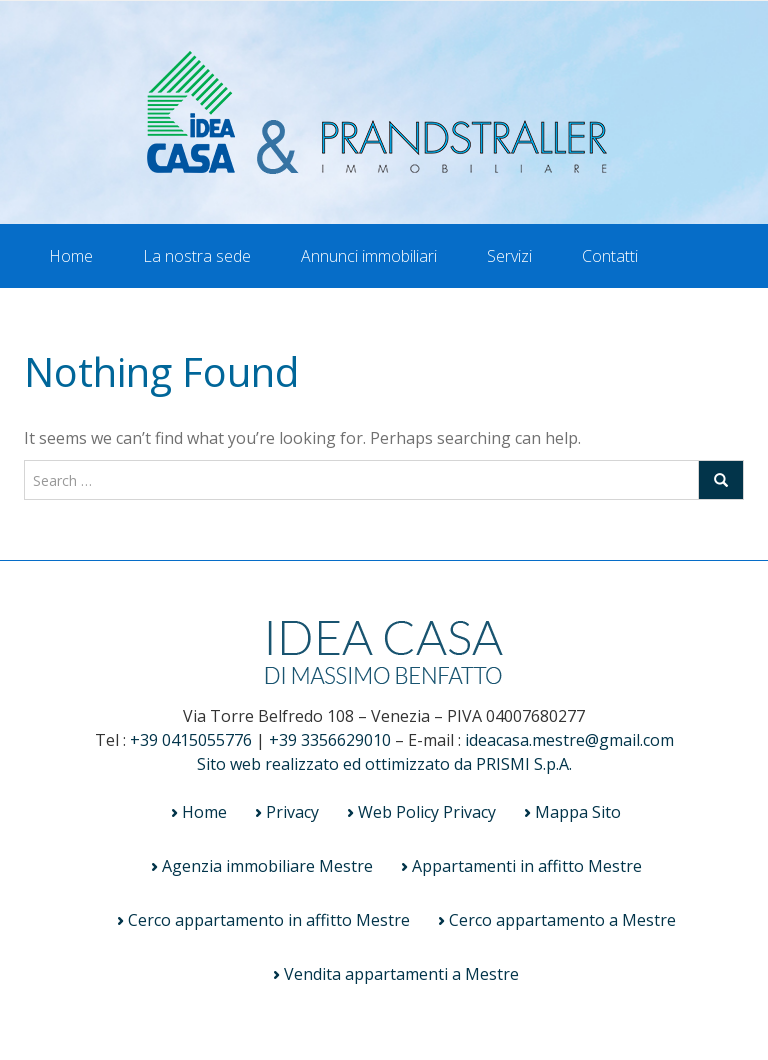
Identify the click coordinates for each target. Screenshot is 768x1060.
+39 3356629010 (330, 740)
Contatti (610, 256)
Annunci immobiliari (369, 256)
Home (71, 256)
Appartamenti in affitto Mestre (527, 866)
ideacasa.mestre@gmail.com (569, 740)
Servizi (509, 256)
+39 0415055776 (191, 740)
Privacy (292, 812)
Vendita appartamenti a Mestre (401, 974)
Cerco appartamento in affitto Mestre (269, 920)
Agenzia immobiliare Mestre (267, 866)
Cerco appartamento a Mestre (562, 920)
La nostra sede (197, 256)
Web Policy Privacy (427, 812)
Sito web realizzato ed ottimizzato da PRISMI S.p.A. (384, 764)
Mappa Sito (578, 812)
